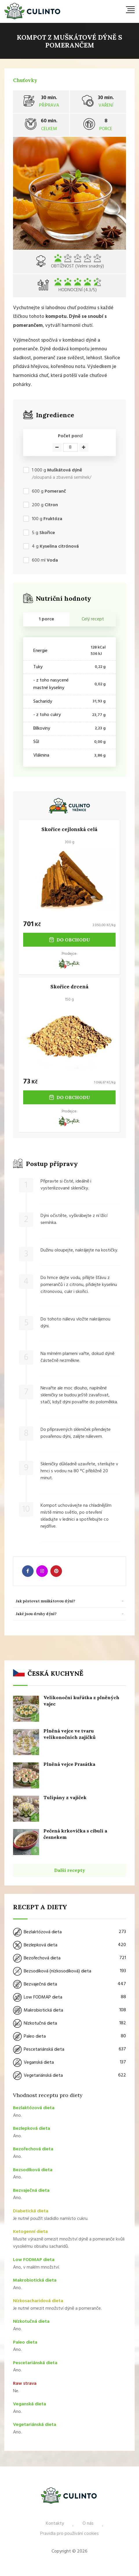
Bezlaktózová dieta (69, 1932)
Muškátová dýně (64, 470)
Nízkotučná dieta (69, 2023)
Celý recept (93, 619)
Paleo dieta (69, 2036)
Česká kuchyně (55, 1673)
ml (45, 560)
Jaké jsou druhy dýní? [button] (36, 1613)
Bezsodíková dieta (32, 2170)
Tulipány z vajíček (65, 1797)
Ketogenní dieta (30, 2232)
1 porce (46, 619)
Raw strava (24, 2383)
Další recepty (69, 1870)
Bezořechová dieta (69, 1958)
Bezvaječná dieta (69, 1984)
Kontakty (55, 2523)
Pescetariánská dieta (69, 2049)
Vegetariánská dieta (69, 2075)
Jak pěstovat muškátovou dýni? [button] (45, 1601)
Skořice (47, 533)
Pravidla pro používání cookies (69, 2533)
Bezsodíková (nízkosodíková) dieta (69, 1971)
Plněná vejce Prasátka (69, 1764)
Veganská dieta (69, 2062)
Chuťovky (25, 80)
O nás (88, 2523)
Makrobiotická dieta (69, 2010)
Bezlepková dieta (69, 1945)
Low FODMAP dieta (69, 1997)
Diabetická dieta (30, 2211)
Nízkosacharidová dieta (38, 2301)
